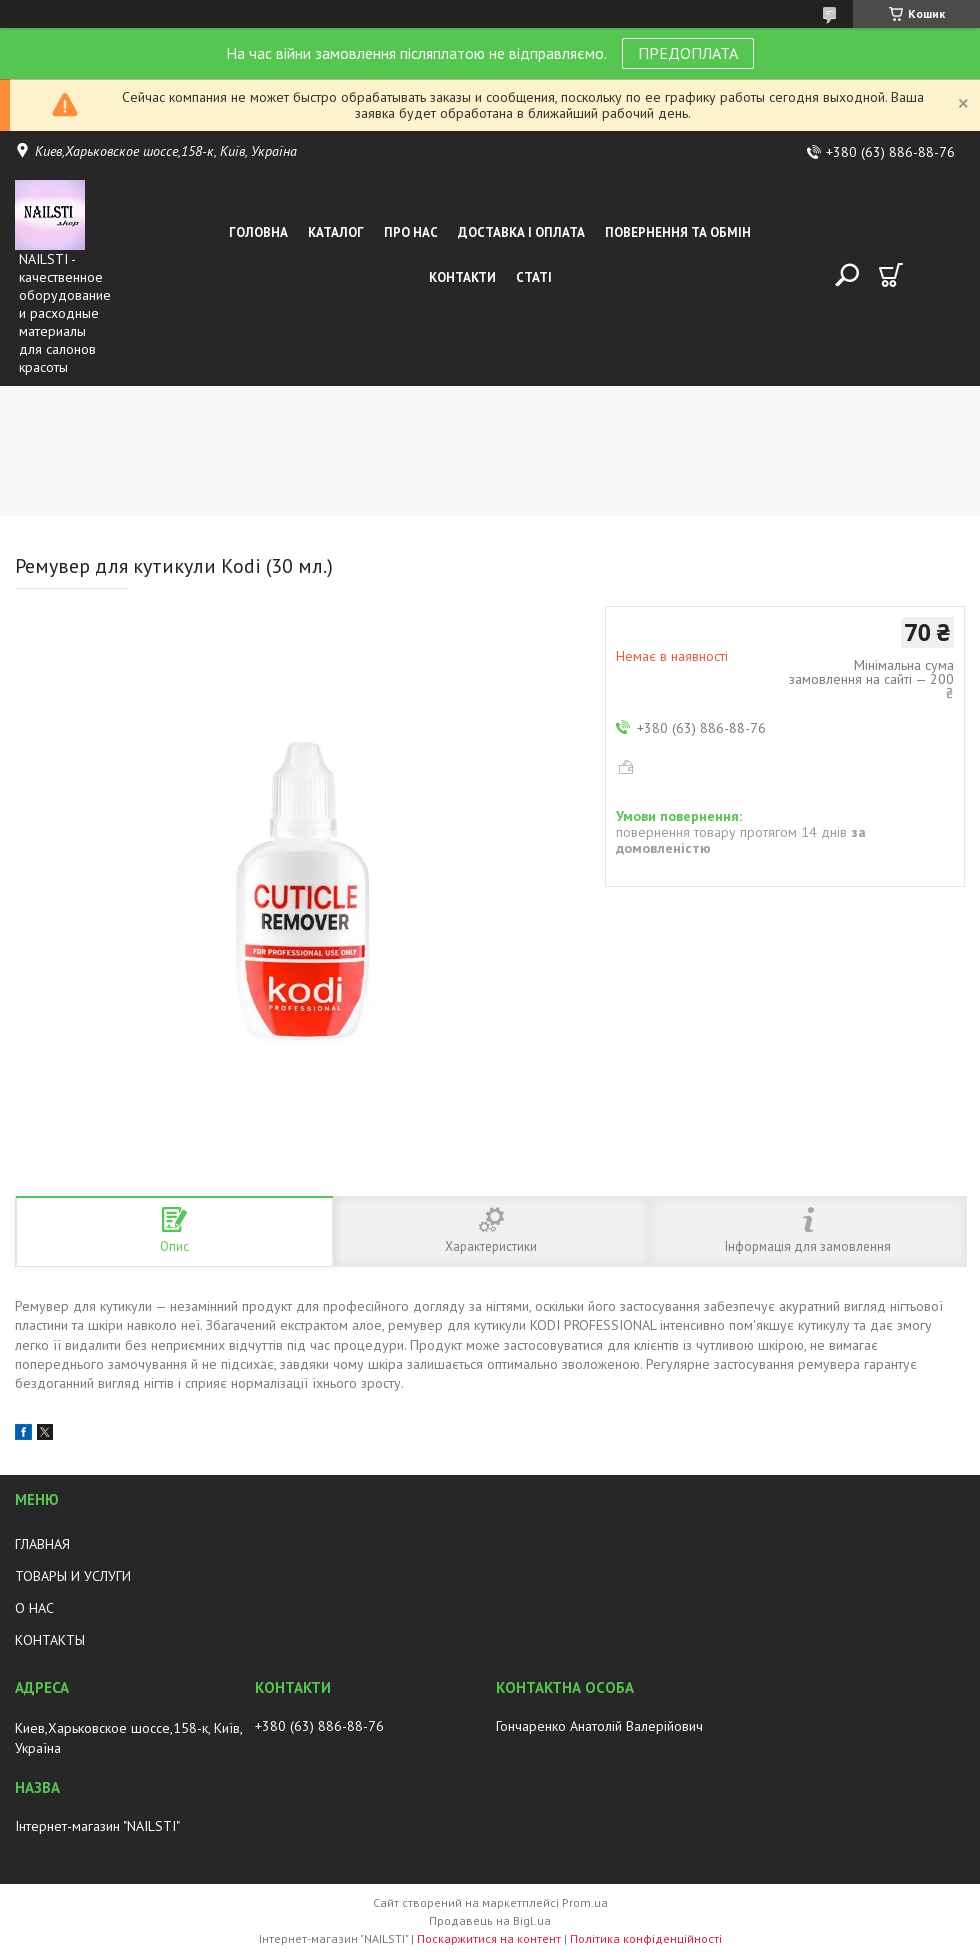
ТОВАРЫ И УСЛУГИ (73, 1576)
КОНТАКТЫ (50, 1640)
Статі (534, 277)
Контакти (462, 277)
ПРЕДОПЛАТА (688, 53)
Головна (258, 232)
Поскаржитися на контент (489, 1938)
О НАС (34, 1608)
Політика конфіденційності (646, 1938)
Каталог (336, 232)
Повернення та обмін (678, 232)
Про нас (411, 232)
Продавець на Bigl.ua (490, 1920)
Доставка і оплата (521, 232)
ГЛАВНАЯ (42, 1544)
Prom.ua (585, 1902)
